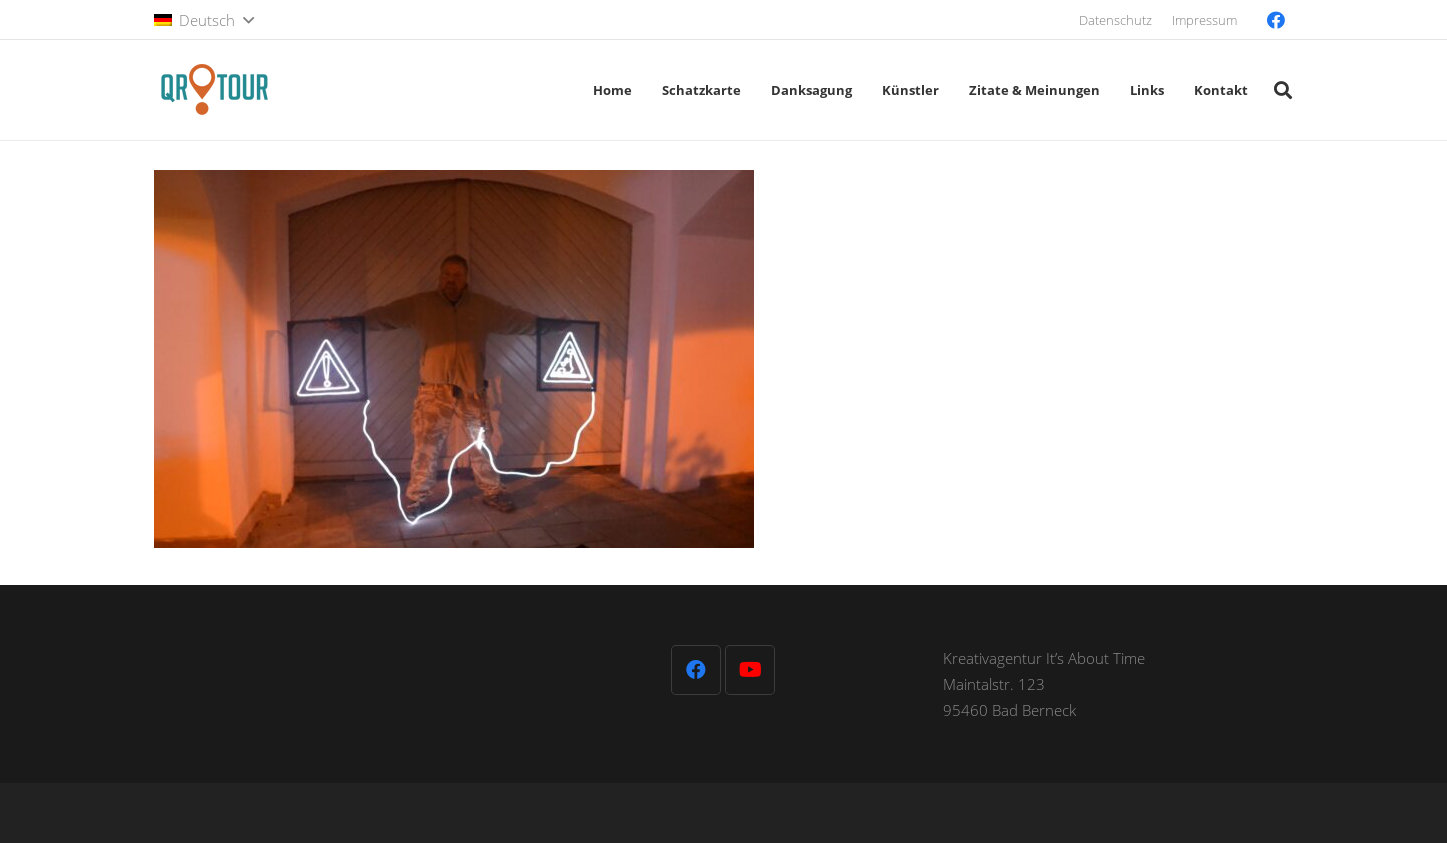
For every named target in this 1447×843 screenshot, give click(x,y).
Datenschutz (1115, 20)
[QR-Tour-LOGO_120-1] (214, 90)
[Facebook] (1276, 20)
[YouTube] (750, 670)
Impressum (1204, 20)
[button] (204, 20)
